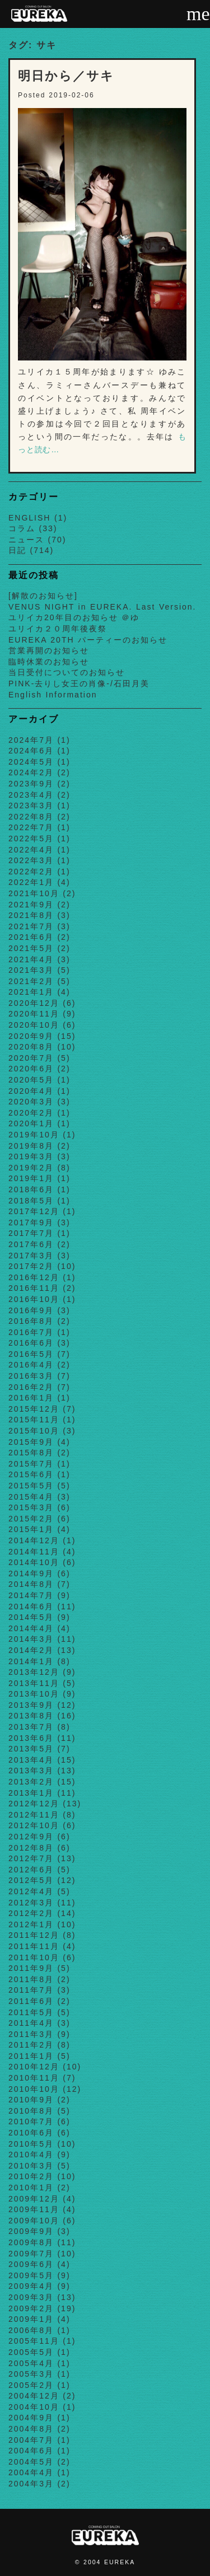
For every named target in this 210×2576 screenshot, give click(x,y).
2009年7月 (31, 2253)
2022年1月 (31, 882)
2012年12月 (33, 1803)
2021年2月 (31, 981)
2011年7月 (31, 1989)
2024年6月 (31, 750)
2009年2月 (31, 2308)
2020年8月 (31, 1046)
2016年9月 (31, 1310)
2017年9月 (31, 1222)
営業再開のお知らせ (48, 650)
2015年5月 (31, 1485)
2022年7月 (31, 827)
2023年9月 (31, 783)
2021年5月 (31, 948)
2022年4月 (31, 849)
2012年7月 (31, 1858)
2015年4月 (31, 1496)
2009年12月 (33, 2198)
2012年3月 (31, 1902)
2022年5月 (31, 838)
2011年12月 (33, 1935)
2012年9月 (31, 1836)
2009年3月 (31, 2297)
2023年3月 (31, 805)
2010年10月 (33, 2089)
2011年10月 (33, 1957)
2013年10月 (33, 1693)
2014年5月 (31, 1617)
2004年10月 (33, 2406)
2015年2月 (31, 1518)
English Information (52, 694)
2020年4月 (31, 1090)
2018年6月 (31, 1189)
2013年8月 (31, 1715)
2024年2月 (31, 772)
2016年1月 (31, 1397)
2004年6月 (31, 2450)
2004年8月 (31, 2428)
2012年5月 (31, 1880)
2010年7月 (31, 2121)
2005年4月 (31, 2363)
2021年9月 (31, 904)
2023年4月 (31, 794)
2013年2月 (31, 1781)
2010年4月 (31, 2154)
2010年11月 (33, 2077)
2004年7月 (31, 2440)
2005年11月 (33, 2340)
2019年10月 (33, 1134)
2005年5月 (31, 2352)
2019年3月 (31, 1156)
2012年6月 (31, 1869)
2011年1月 (31, 2056)
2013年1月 (31, 1792)
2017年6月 (31, 1244)
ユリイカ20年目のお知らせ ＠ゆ (73, 617)
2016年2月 (31, 1387)
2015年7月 (31, 1463)
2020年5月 (31, 1079)
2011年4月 (31, 2022)
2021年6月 (31, 937)
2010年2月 (31, 2176)
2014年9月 (31, 1573)
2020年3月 (31, 1101)
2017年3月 (31, 1255)
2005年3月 (31, 2373)
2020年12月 (33, 1003)
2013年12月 (33, 1672)
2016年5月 (31, 1354)
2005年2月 (31, 2385)
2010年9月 (31, 2099)
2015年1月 (31, 1529)
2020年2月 (31, 1112)
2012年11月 (33, 1814)
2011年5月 (31, 2012)
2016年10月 (33, 1299)
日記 (17, 550)
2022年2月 (31, 871)
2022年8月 (31, 816)
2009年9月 (31, 2231)
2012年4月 (31, 1891)
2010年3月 (31, 2165)
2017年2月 (31, 1266)
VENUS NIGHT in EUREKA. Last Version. (102, 606)
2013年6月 (31, 1738)
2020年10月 (33, 1024)
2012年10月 (33, 1825)
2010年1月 (31, 2187)
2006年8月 (31, 2330)
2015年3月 (31, 1507)
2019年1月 (31, 1178)
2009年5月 (31, 2275)
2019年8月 (31, 1145)
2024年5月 (31, 761)
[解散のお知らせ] (43, 595)
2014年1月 (31, 1661)
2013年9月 (31, 1705)
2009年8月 (31, 2242)
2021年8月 (31, 915)
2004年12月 (33, 2395)
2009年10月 (33, 2220)
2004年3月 (31, 2483)
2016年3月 (31, 1375)
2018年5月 (31, 1200)
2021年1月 (31, 991)
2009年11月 (33, 2209)
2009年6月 (31, 2264)
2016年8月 (31, 1321)
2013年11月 (33, 1683)
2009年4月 (31, 2286)
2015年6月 (31, 1474)
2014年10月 (33, 1562)
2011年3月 (31, 2034)
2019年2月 (31, 1167)
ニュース (26, 539)
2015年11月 (33, 1419)
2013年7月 (31, 1726)
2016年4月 (31, 1364)
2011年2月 (31, 2044)
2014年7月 (31, 1595)
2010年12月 (33, 2066)
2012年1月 (31, 1924)
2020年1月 (31, 1123)
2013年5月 (31, 1748)
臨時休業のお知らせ (48, 661)
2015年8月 (31, 1452)
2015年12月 (33, 1408)
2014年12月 (33, 1540)
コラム (21, 528)
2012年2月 (31, 1913)
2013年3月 (31, 1770)
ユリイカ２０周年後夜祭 (57, 628)
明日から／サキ (66, 76)
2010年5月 (31, 2143)
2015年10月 (33, 1430)
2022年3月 (31, 860)
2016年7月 (31, 1332)
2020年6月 (31, 1068)
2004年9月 (31, 2417)
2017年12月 (33, 1211)
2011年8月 (31, 1979)
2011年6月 (31, 2001)
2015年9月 (31, 1441)
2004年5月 (31, 2461)
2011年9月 (31, 1968)
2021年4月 (31, 959)
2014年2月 (31, 1650)
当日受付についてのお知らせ (66, 672)
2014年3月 (31, 1638)
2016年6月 (31, 1342)
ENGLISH (29, 517)
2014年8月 (31, 1584)
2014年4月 (31, 1628)
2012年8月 (31, 1847)
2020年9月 (31, 1036)
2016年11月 (33, 1288)
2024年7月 (31, 740)
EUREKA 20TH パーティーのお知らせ (87, 639)
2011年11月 (33, 1946)
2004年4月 (31, 2472)
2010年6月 (31, 2132)
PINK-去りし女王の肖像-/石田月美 (79, 683)
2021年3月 (31, 970)
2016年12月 (33, 1277)
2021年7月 (31, 926)
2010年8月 (31, 2110)
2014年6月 (31, 1606)
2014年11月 (33, 1551)
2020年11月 (33, 1013)
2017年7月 (31, 1233)
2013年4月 (31, 1759)
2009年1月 (31, 2319)
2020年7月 (31, 1057)
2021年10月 (33, 893)
